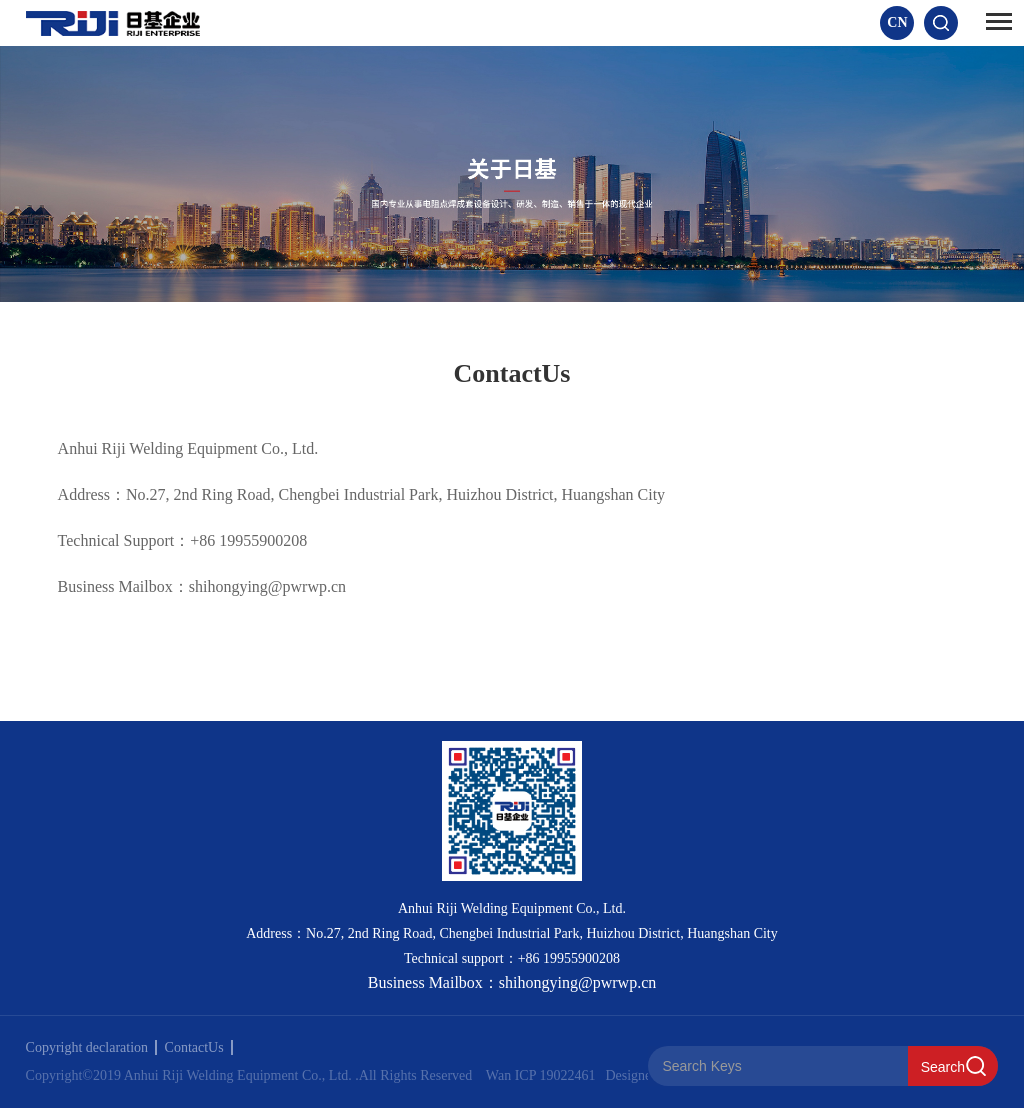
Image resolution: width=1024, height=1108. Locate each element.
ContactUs (199, 1047)
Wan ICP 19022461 (541, 1075)
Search (943, 1067)
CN (897, 22)
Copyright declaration (91, 1047)
